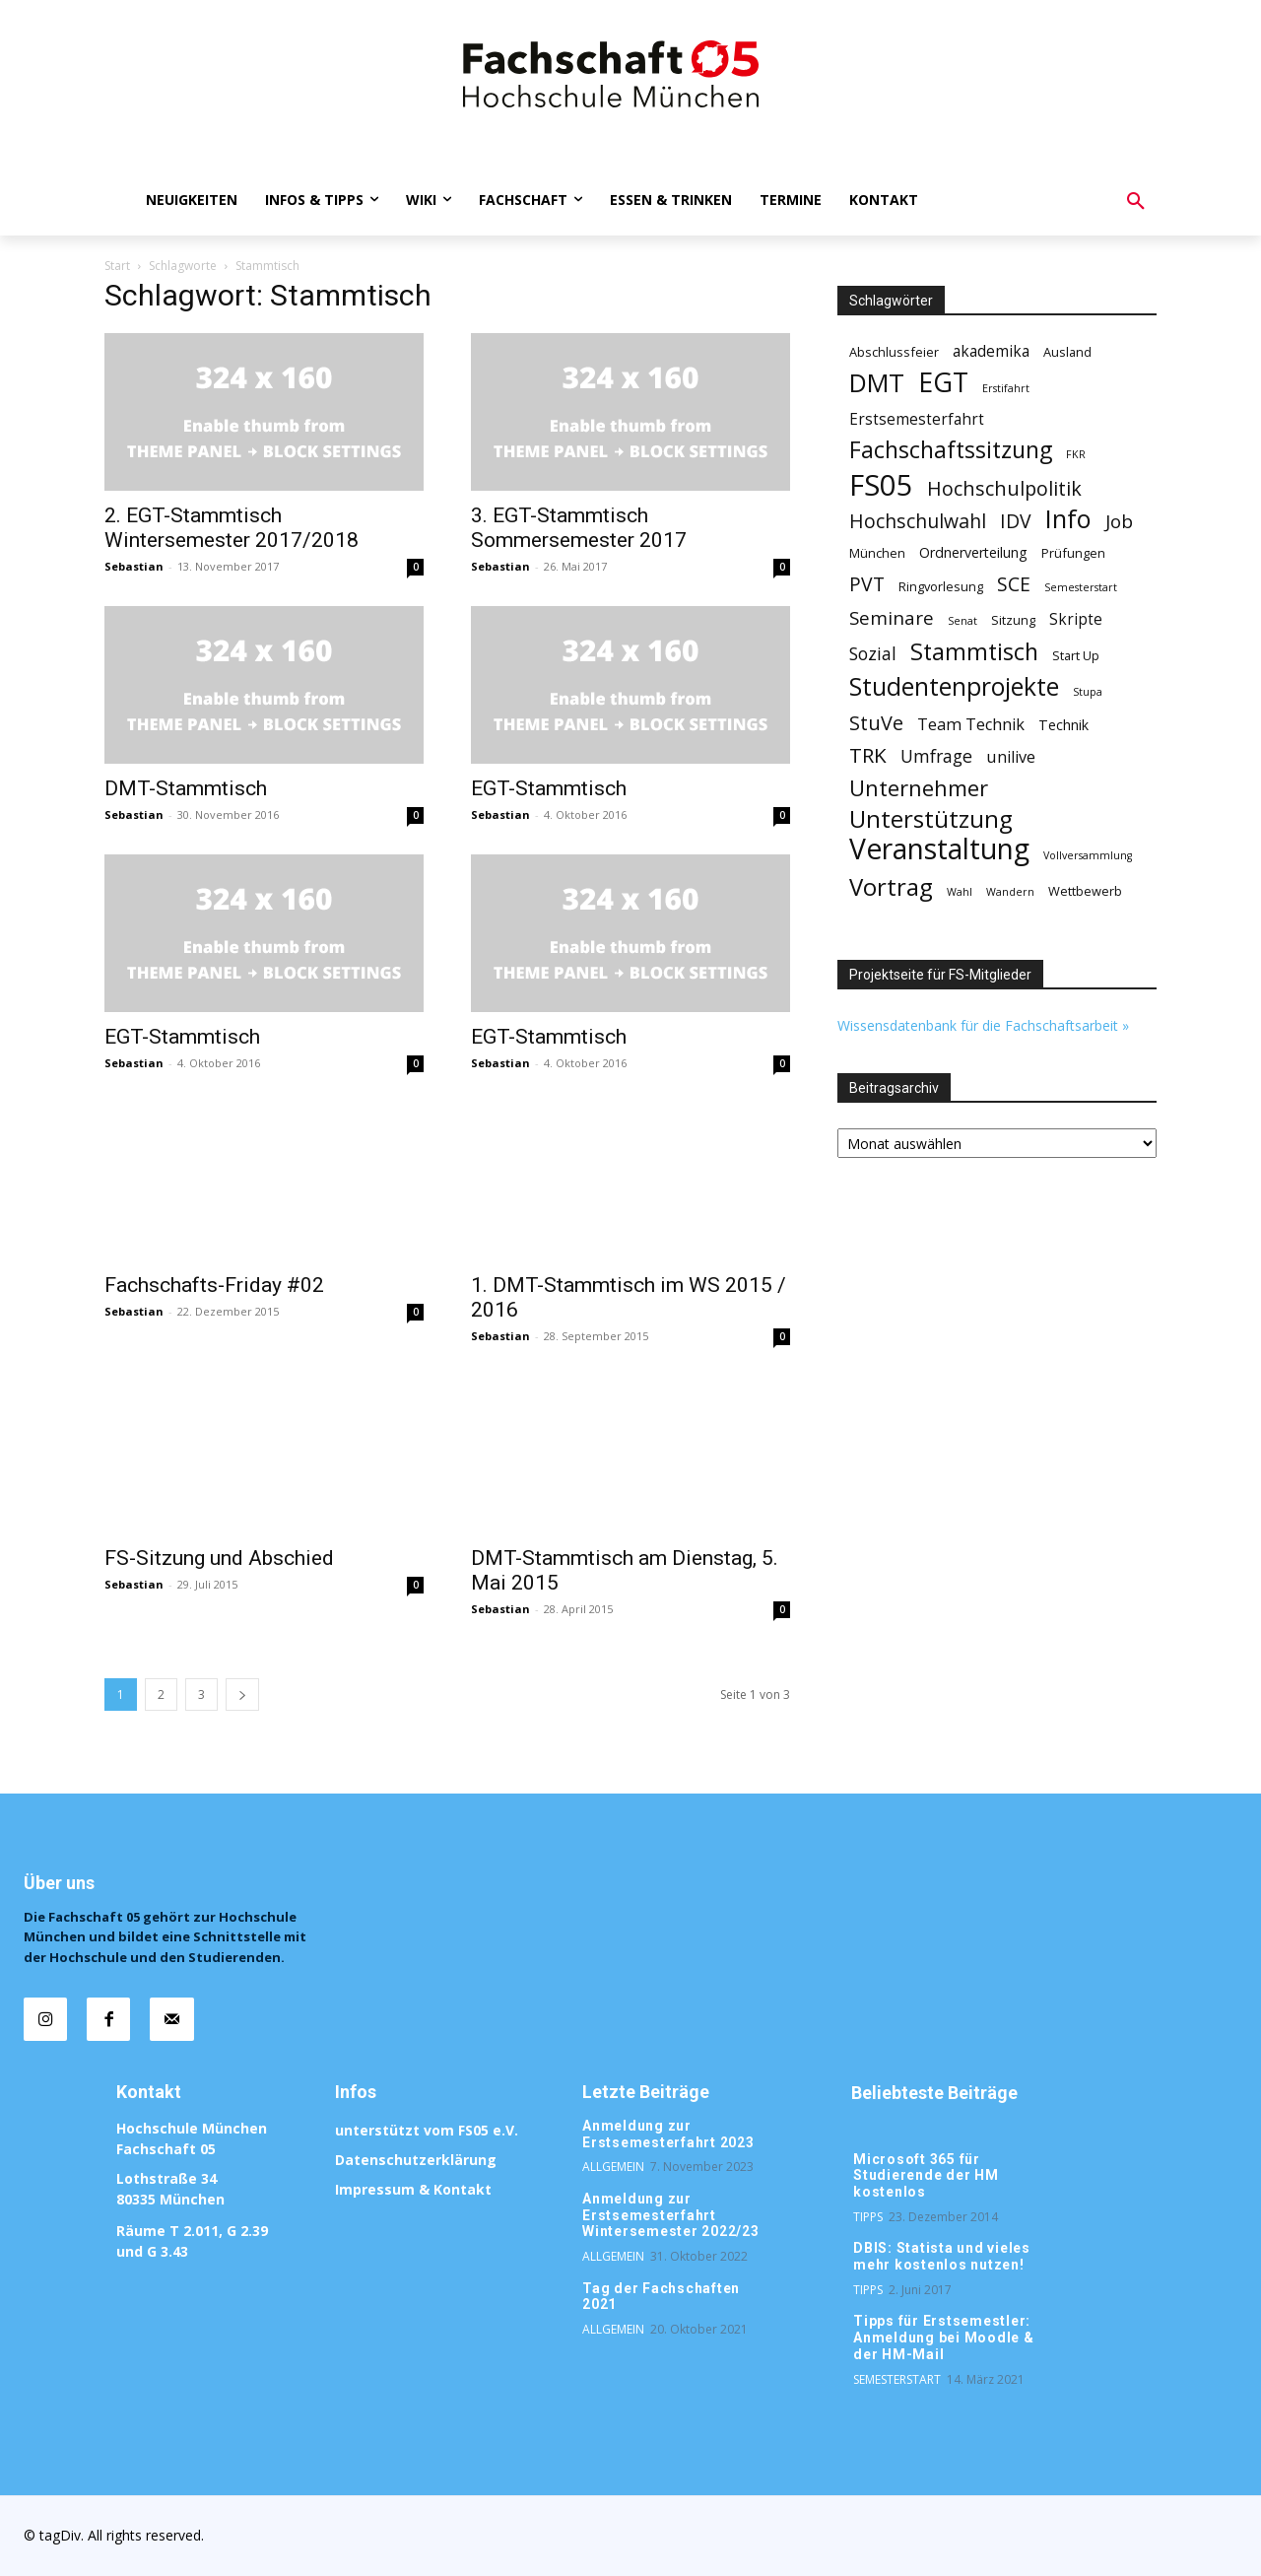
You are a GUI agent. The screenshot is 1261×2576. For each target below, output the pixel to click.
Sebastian (134, 566)
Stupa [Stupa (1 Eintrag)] (1087, 692)
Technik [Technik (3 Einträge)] (1063, 724)
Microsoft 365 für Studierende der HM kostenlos (926, 2176)
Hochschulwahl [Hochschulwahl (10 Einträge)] (917, 520)
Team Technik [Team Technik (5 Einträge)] (971, 724)
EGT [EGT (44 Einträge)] (943, 383)
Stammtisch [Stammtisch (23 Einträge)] (974, 652)
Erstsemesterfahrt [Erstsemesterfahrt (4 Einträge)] (916, 419)
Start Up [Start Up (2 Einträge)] (1075, 655)
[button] (1136, 202)
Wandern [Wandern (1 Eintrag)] (1010, 892)
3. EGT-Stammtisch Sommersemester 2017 (579, 528)
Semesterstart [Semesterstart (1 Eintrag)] (1080, 587)
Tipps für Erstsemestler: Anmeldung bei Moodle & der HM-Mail (943, 2337)
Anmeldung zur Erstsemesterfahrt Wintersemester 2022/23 (671, 2215)
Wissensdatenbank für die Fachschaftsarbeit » (983, 1025)
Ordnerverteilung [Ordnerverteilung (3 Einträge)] (973, 552)
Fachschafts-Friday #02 (214, 1285)
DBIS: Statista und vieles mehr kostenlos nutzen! (941, 2256)
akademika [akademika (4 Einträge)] (991, 351)
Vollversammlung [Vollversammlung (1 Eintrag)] (1087, 855)
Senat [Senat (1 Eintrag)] (962, 621)
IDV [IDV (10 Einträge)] (1015, 520)
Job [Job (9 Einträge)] (1119, 521)
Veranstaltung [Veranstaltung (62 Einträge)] (939, 849)
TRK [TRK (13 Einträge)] (868, 755)
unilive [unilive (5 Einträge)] (1010, 757)
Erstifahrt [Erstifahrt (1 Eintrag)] (1005, 388)
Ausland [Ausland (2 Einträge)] (1067, 352)
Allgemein (613, 2166)
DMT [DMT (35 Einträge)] (876, 383)
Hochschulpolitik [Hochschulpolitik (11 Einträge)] (1004, 488)
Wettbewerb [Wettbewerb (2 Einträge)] (1085, 891)
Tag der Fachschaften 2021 (661, 2296)
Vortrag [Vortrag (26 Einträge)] (891, 886)
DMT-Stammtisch (185, 788)
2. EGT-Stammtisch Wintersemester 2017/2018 (231, 528)
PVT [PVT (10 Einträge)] (867, 584)
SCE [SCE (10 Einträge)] (1013, 584)
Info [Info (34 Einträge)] (1068, 518)
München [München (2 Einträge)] (877, 553)
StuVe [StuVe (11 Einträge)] (876, 722)
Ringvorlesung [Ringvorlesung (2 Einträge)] (940, 586)
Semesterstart (897, 2379)
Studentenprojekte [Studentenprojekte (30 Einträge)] (954, 686)
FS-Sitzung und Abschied (219, 1558)
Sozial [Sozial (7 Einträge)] (872, 654)
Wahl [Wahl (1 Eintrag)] (959, 892)
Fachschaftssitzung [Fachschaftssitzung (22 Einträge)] (950, 450)
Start (117, 265)
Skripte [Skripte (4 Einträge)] (1075, 619)
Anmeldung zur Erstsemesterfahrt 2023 (668, 2134)
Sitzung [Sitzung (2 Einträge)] (1013, 620)
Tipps (868, 2216)
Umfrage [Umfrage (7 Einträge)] (936, 756)
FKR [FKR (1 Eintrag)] (1076, 454)
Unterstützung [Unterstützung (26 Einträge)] (931, 818)
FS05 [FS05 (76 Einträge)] (881, 485)
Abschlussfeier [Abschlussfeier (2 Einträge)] (894, 352)
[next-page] (242, 1694)
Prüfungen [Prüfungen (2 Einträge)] (1073, 553)
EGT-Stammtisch (549, 788)
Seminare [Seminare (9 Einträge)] (891, 618)
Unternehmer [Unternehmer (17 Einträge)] (918, 788)
